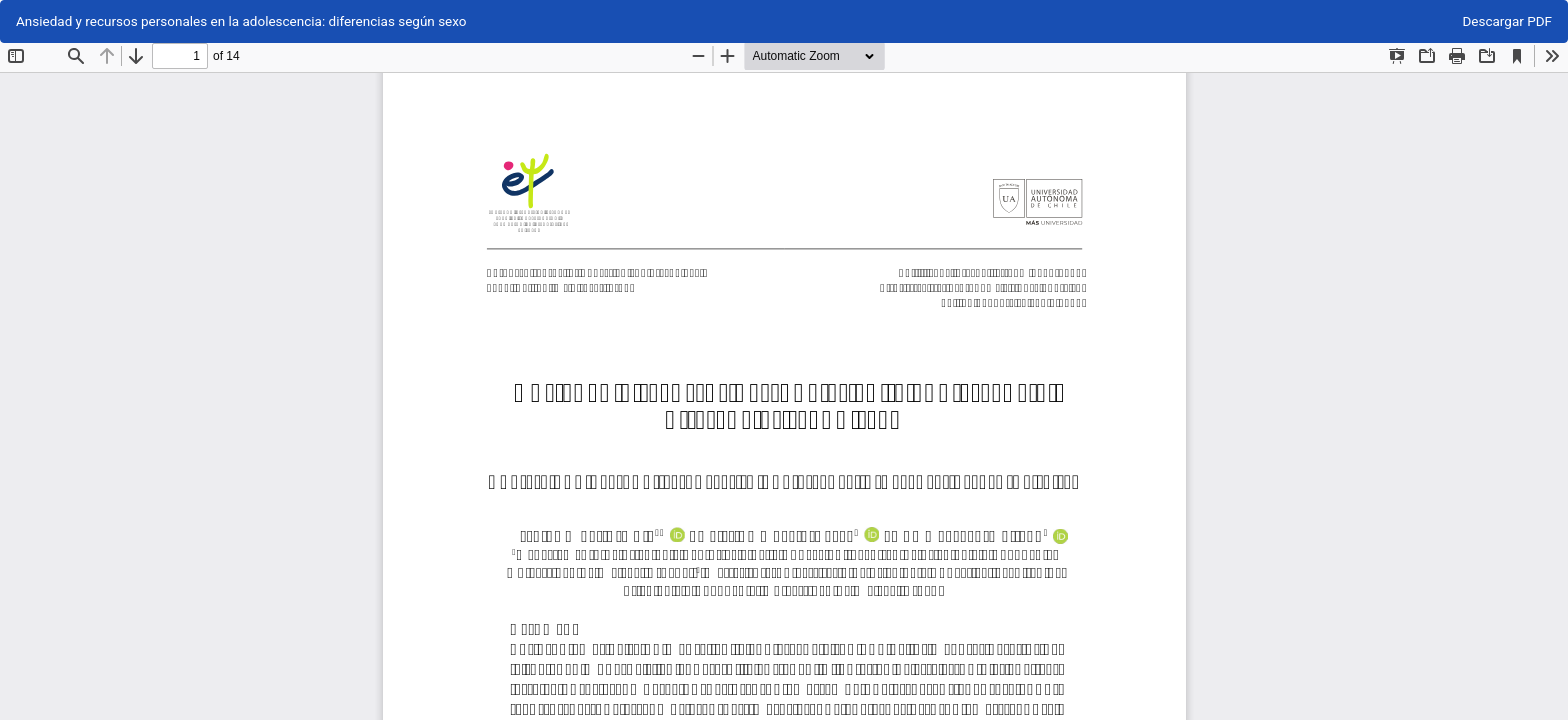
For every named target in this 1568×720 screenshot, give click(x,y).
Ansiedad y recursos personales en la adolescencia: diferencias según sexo (241, 21)
